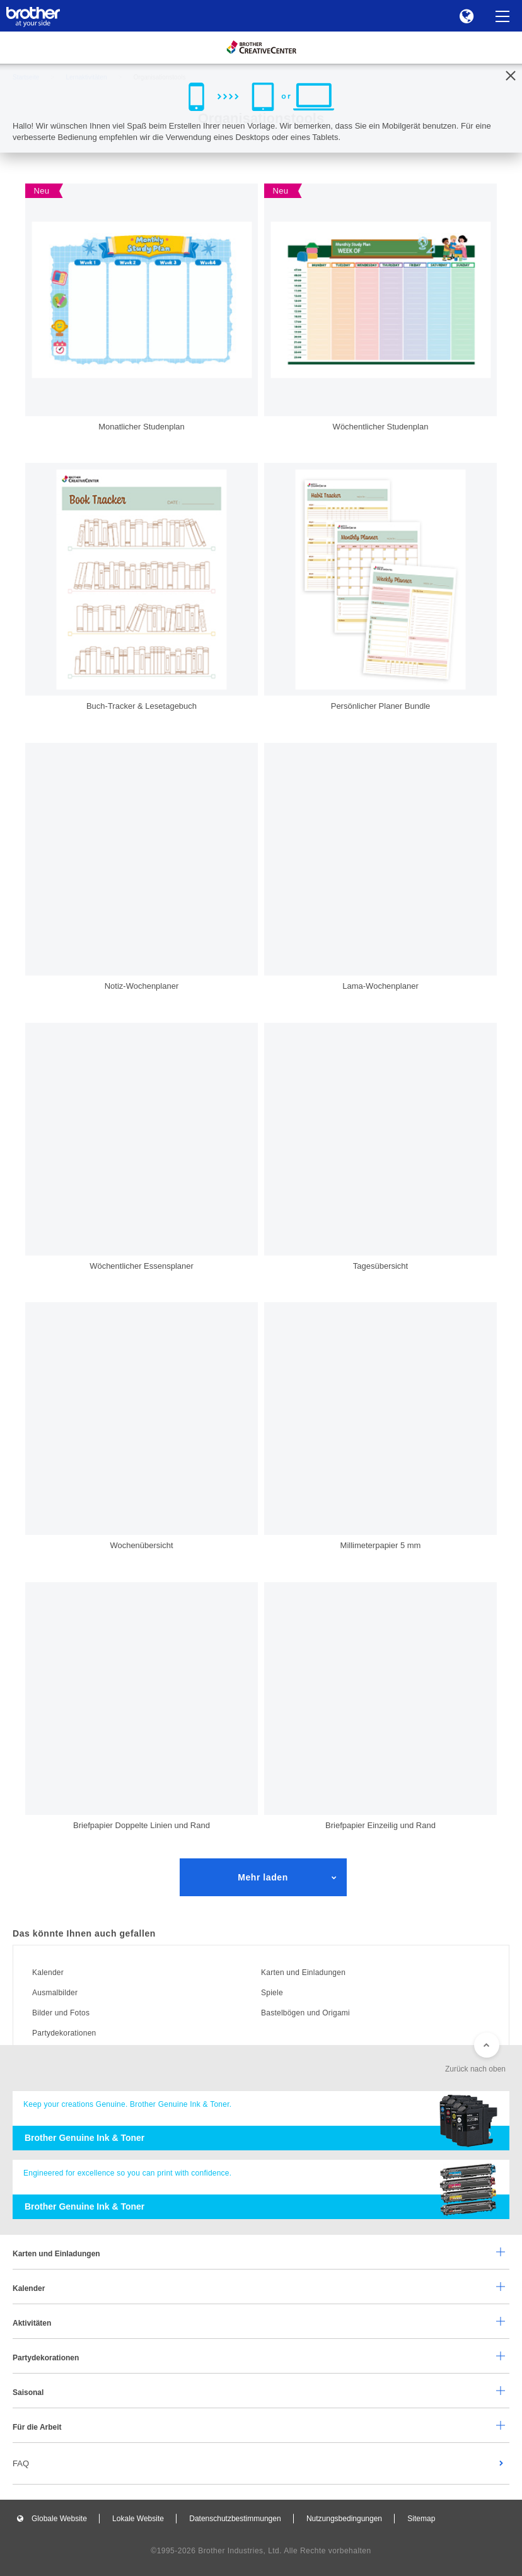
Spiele (272, 1992)
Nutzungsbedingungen (344, 2518)
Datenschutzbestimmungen (235, 2518)
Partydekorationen (64, 2033)
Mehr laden (263, 1877)
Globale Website (59, 2518)
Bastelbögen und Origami (305, 2013)
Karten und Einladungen (303, 1972)
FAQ (21, 2463)
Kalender (48, 1972)
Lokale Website (138, 2518)
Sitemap (421, 2518)
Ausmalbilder (55, 1992)
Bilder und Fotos (61, 2013)
